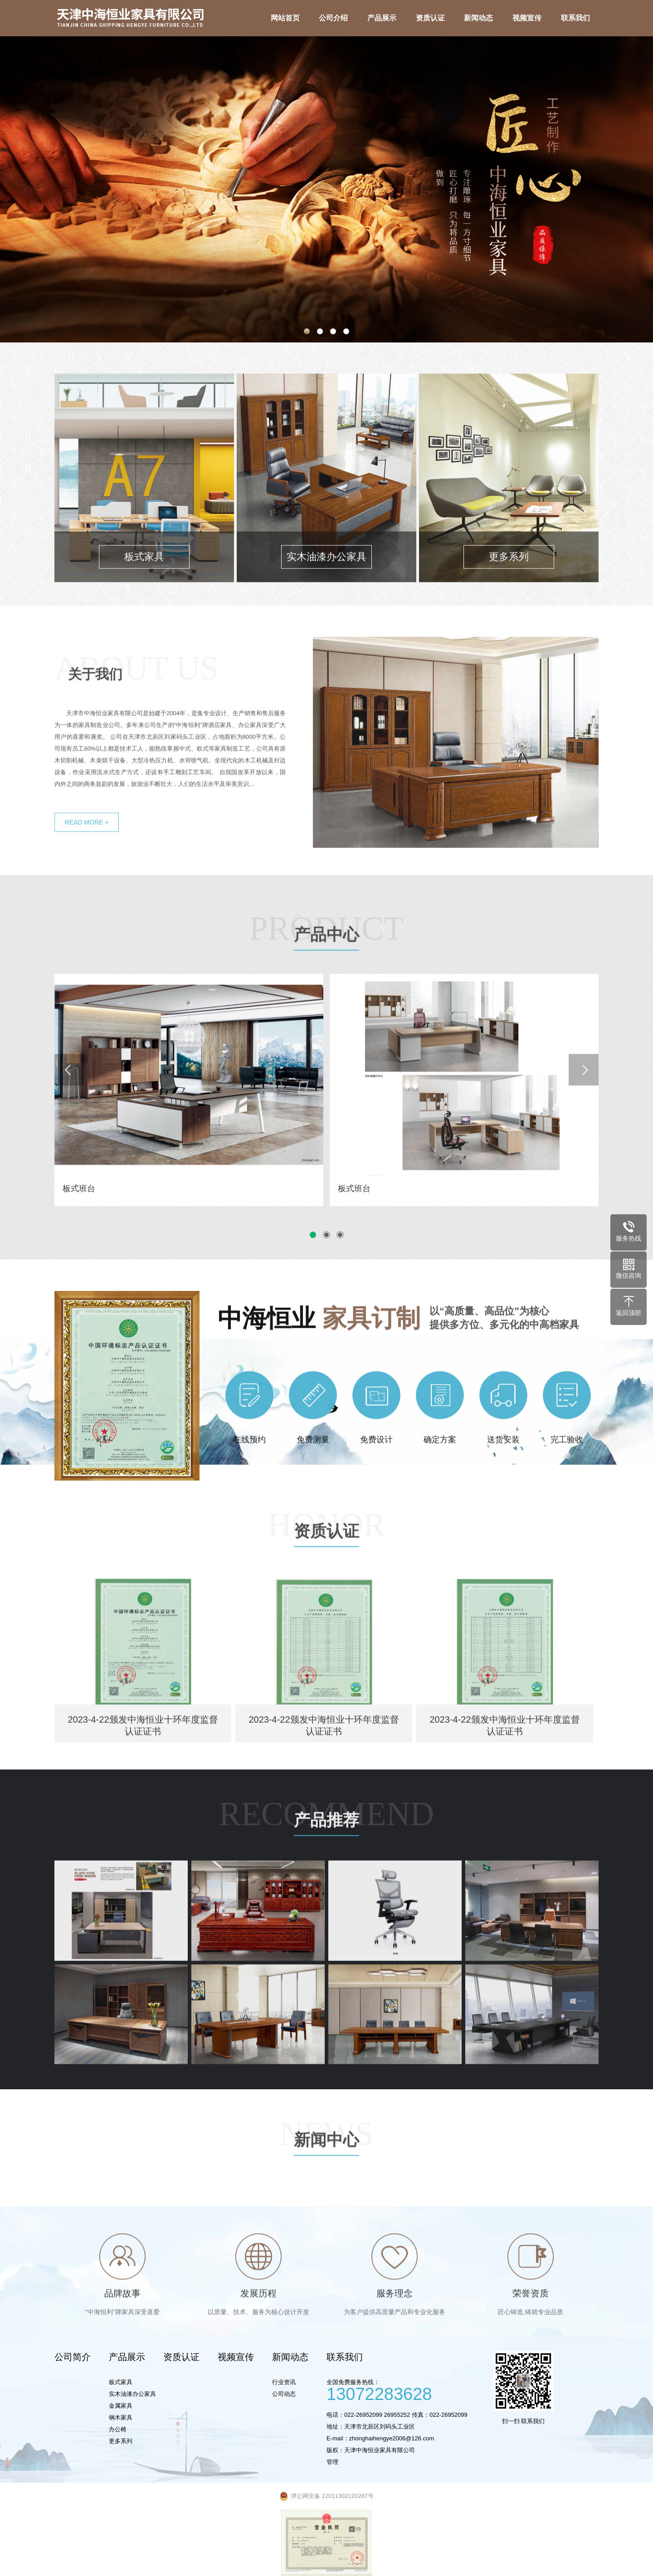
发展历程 (258, 2331)
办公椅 (118, 2429)
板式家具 (120, 2382)
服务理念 (394, 2331)
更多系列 (120, 2441)
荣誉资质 (530, 2331)
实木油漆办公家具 (132, 2393)
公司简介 (72, 2357)
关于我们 (95, 712)
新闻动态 (290, 2357)
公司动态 (284, 2393)
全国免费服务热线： (405, 2389)
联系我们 (344, 2357)
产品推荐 (326, 1860)
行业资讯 (284, 2382)
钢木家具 (120, 2417)
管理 (332, 2462)
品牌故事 (122, 2331)
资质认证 (326, 1571)
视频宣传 (236, 2357)
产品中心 (326, 974)
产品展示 (127, 2357)
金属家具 (120, 2405)
